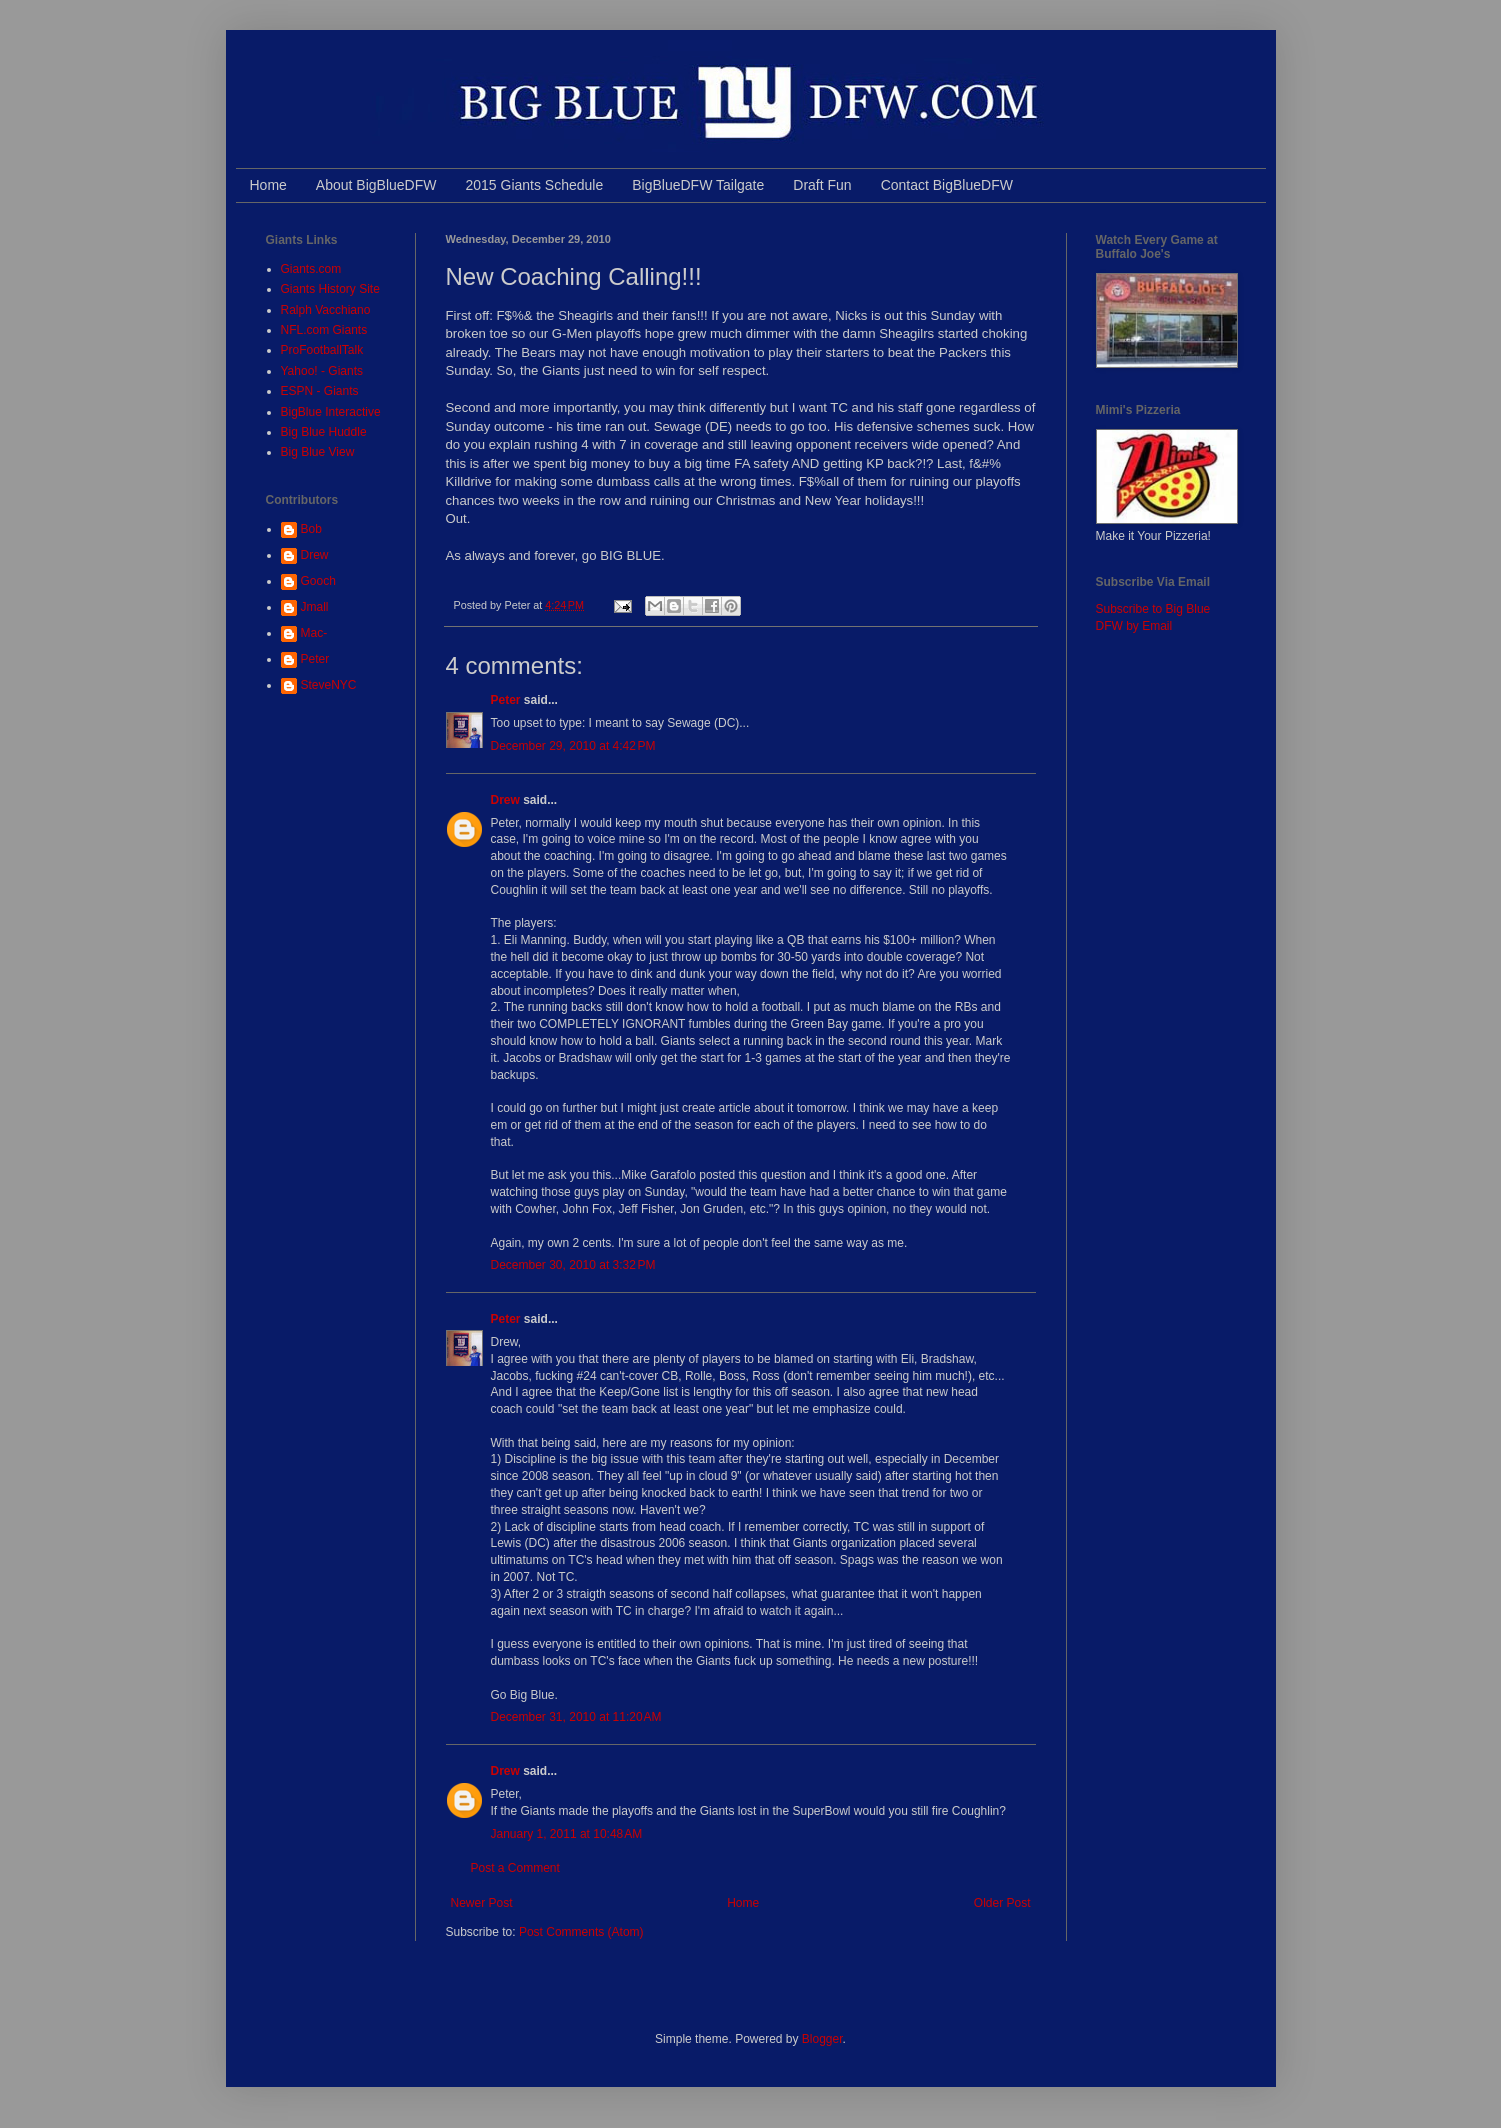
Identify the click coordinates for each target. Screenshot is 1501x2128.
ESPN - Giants (320, 391)
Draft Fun (822, 185)
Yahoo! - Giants (322, 371)
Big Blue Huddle (324, 432)
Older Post (1002, 1903)
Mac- (314, 633)
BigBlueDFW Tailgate (698, 185)
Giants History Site (330, 289)
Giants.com (311, 269)
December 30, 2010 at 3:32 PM (573, 1265)
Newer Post (482, 1903)
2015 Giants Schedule (534, 185)
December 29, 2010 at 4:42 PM (573, 746)
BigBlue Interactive (331, 412)
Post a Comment (515, 1868)
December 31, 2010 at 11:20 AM (576, 1717)
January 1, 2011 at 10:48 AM (567, 1834)
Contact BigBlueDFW (947, 185)
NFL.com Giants (324, 330)
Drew (505, 800)
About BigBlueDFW (376, 185)
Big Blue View (318, 452)
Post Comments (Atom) (581, 1932)
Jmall (315, 607)
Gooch (318, 581)
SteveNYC (329, 685)
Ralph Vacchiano (326, 310)
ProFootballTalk (322, 350)
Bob (311, 529)
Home (268, 185)
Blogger (822, 2039)
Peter (506, 700)
